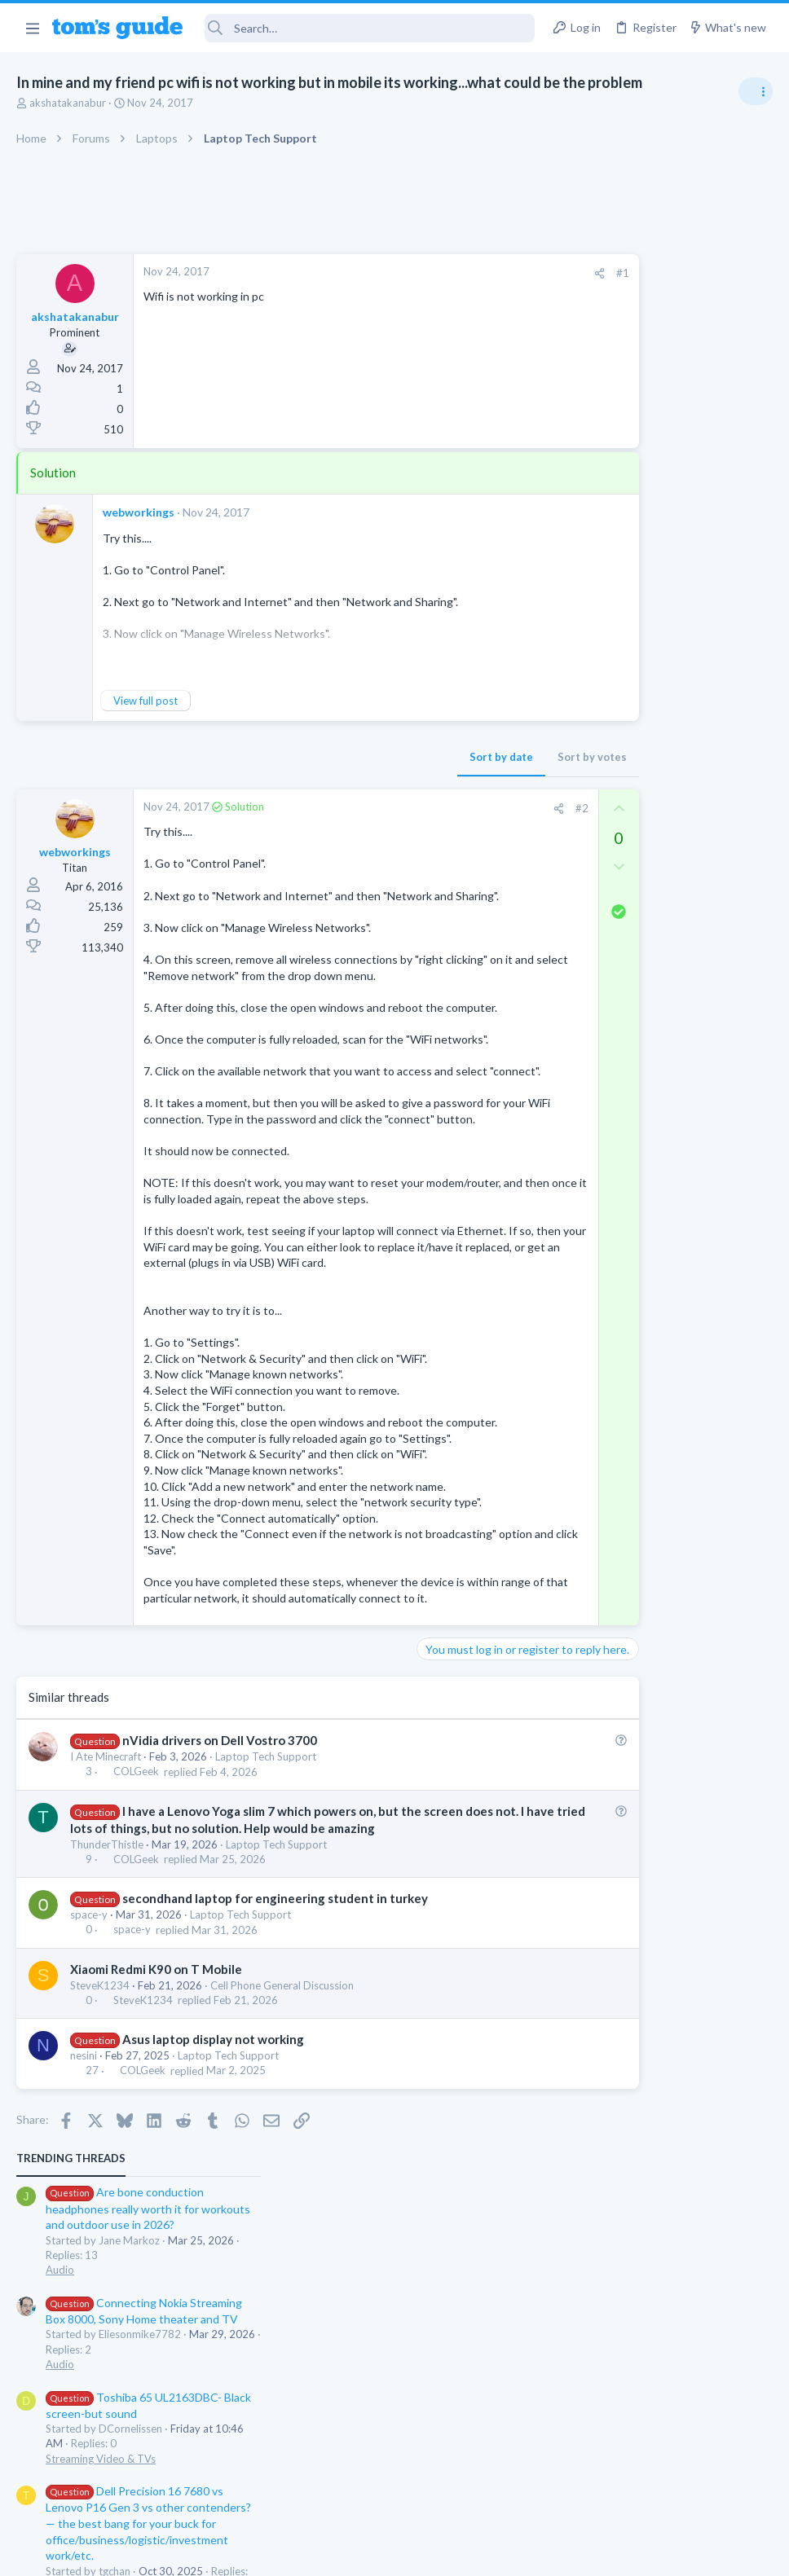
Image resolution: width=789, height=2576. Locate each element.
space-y (89, 2090)
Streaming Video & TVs (613, 562)
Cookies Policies (333, 2553)
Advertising (219, 2553)
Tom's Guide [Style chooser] (656, 2485)
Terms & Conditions (549, 2553)
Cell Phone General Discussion (282, 2160)
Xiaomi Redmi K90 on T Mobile (156, 2144)
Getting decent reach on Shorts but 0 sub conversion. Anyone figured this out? (664, 754)
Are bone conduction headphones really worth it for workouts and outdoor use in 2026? (660, 313)
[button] (32, 28)
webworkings (138, 512)
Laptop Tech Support (265, 1932)
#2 (454, 808)
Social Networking (600, 815)
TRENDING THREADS (582, 262)
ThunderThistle (106, 2019)
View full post (145, 700)
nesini (83, 2231)
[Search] (370, 28)
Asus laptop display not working (213, 2215)
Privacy (436, 2553)
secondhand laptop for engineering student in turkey (275, 2074)
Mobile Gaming (594, 893)
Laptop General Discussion (621, 704)
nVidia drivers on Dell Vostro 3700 (219, 1916)
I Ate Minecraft (105, 1932)
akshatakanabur (67, 102)
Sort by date (374, 756)
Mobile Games (623, 848)
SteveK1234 (100, 2160)
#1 (495, 272)
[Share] (472, 273)
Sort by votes (465, 756)
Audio (572, 373)
